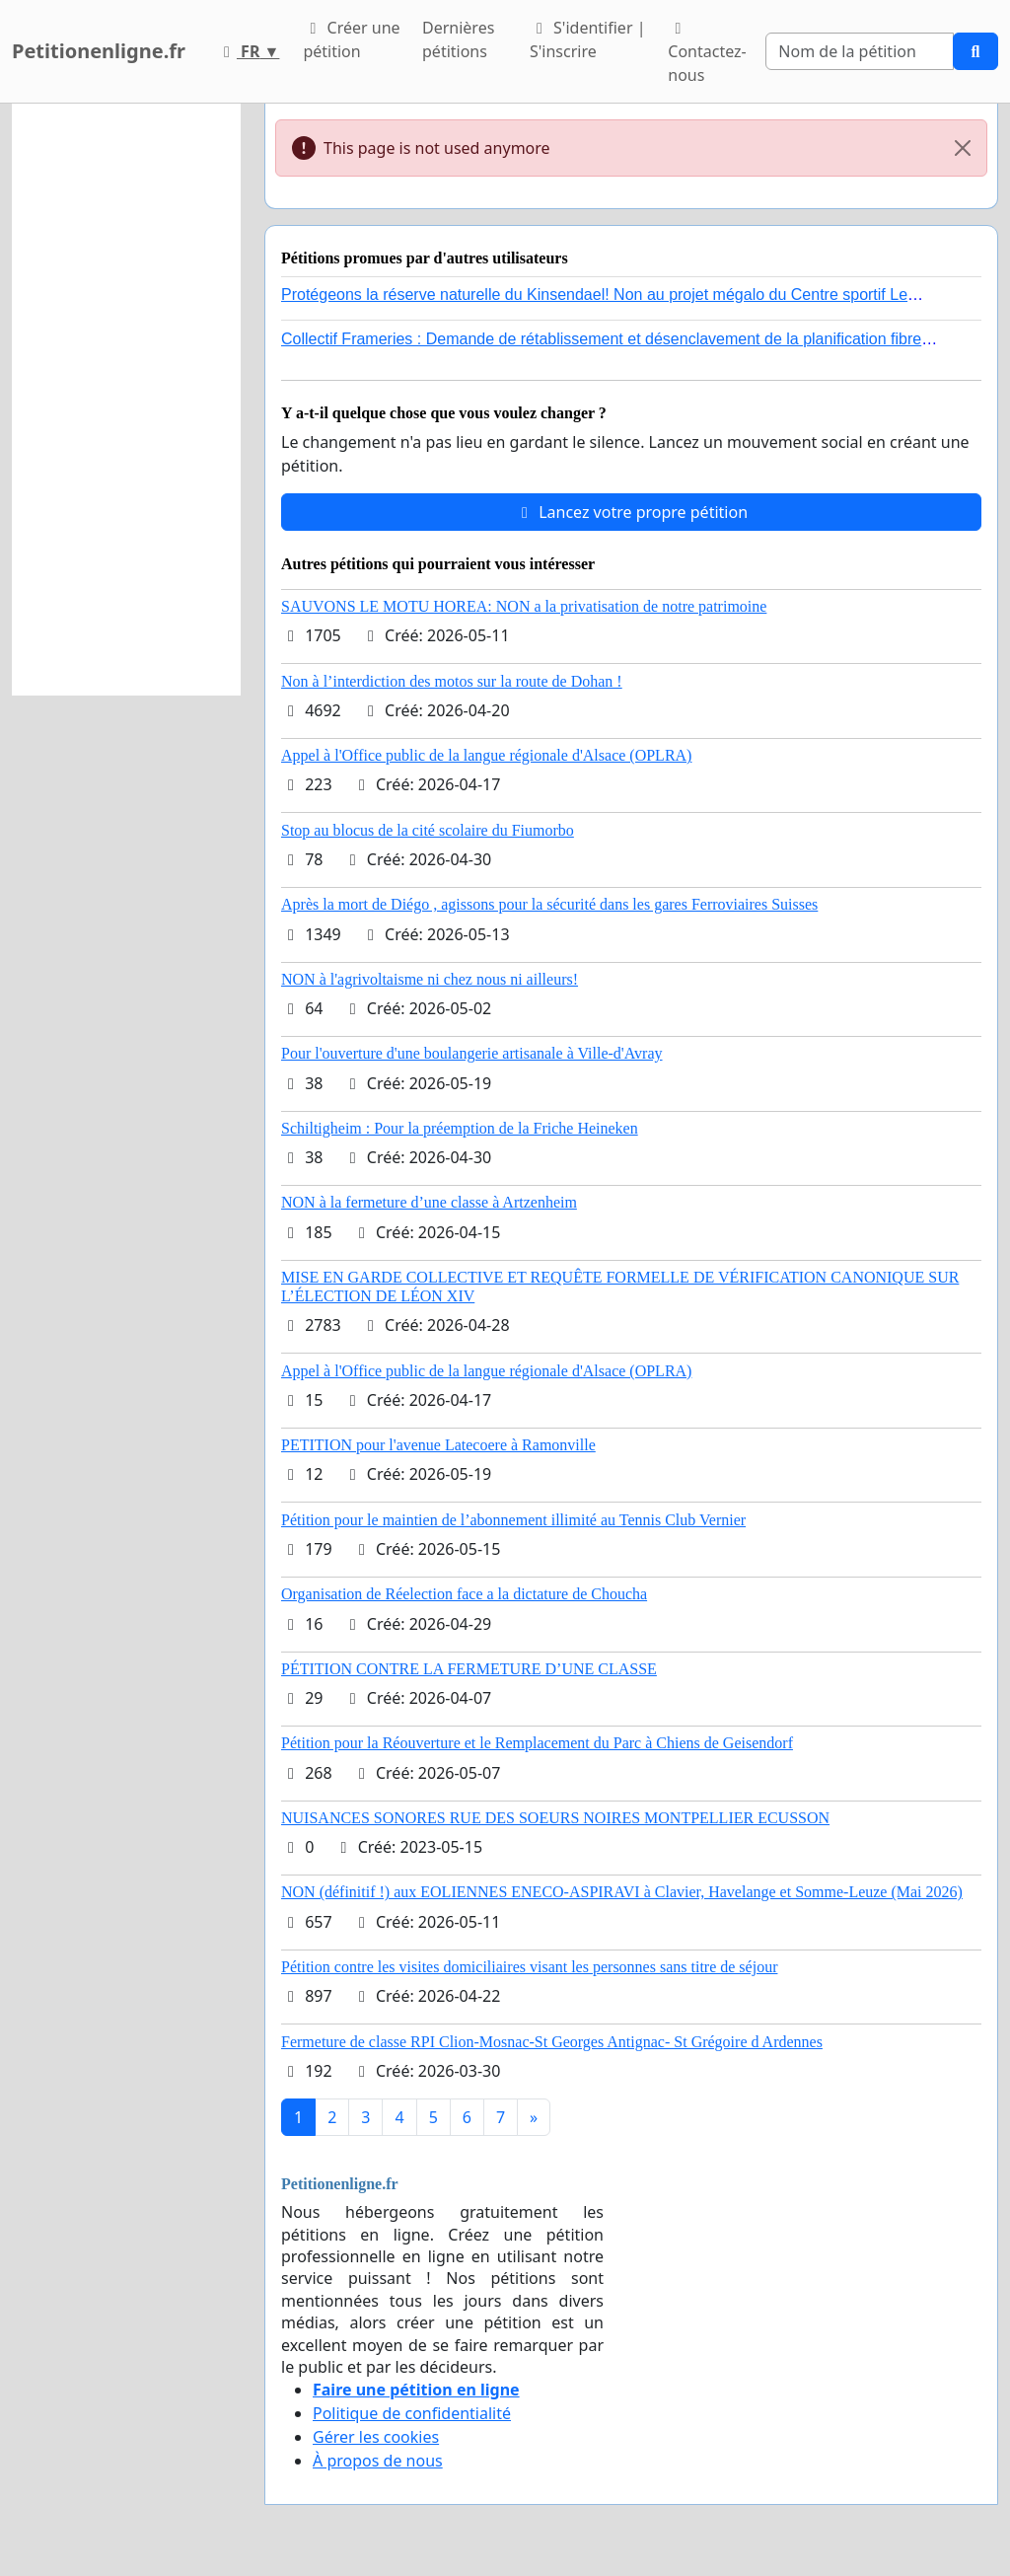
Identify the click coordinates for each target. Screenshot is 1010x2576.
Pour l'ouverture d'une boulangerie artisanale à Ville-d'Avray (472, 1053)
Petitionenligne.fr (98, 50)
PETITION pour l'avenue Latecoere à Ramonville (438, 1444)
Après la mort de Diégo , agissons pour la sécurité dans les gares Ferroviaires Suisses (549, 904)
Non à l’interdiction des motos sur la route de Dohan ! (451, 681)
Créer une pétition (351, 39)
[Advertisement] (126, 400)
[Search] (859, 51)
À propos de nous (378, 2460)
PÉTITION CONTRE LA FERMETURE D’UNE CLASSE (469, 1668)
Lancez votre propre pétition (631, 512)
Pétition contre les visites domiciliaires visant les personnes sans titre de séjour (529, 1966)
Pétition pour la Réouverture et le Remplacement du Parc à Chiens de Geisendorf (537, 1742)
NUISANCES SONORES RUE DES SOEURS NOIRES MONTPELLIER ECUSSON (555, 1817)
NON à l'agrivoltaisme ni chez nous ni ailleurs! (429, 979)
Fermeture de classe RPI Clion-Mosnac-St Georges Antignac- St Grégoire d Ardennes (552, 2041)
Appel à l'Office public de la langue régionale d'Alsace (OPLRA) (486, 755)
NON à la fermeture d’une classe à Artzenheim (429, 1202)
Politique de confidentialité (412, 2413)
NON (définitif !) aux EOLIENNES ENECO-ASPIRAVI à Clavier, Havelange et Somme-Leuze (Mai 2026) (622, 1891)
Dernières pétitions (458, 39)
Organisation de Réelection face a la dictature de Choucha (464, 1593)
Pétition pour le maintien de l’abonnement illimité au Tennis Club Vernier (513, 1519)
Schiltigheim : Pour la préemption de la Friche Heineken (459, 1128)
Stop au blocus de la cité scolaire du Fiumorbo (427, 830)
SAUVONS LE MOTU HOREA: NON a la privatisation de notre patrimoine (523, 606)
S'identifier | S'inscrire (588, 39)
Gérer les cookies (376, 2437)
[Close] (962, 148)
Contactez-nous (707, 53)
